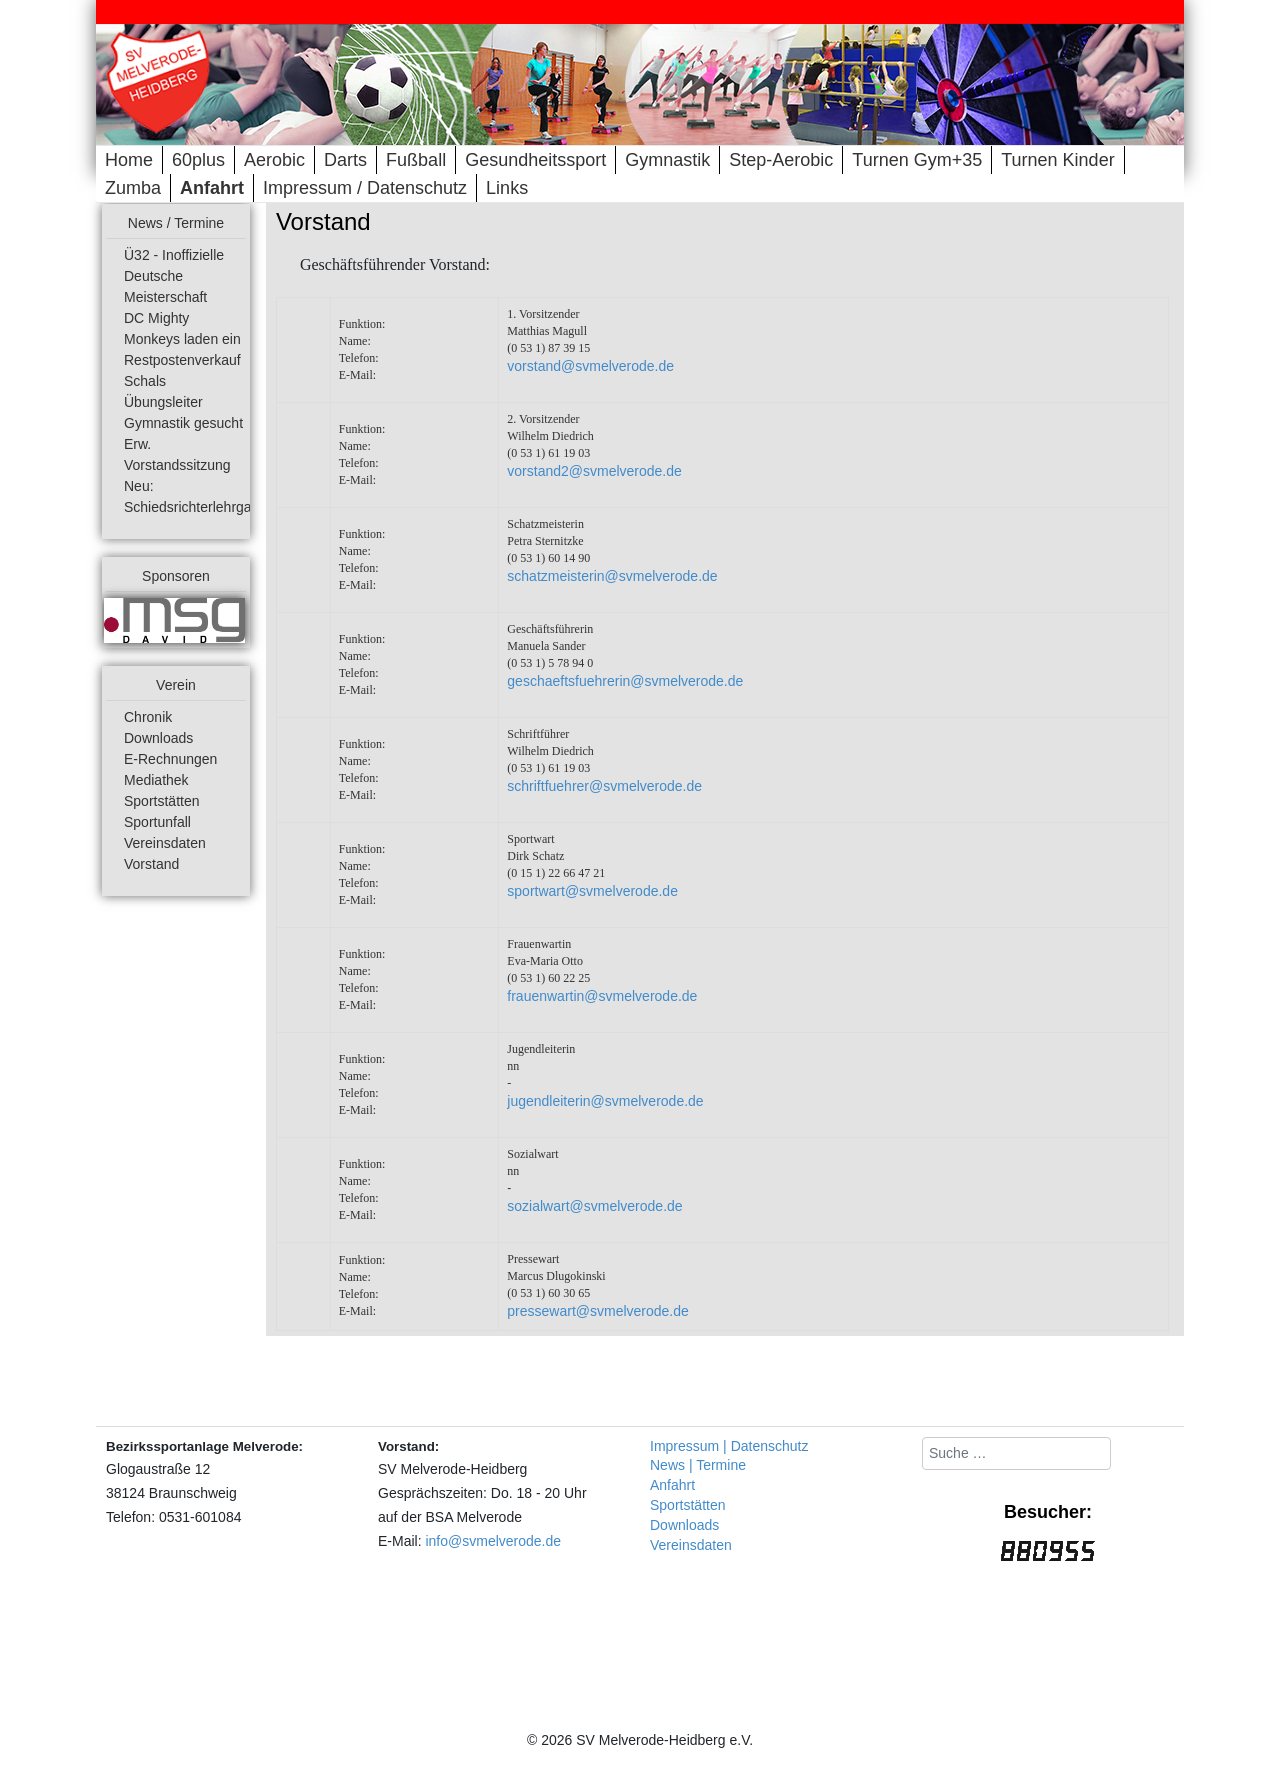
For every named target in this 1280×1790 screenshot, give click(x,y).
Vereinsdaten (165, 843)
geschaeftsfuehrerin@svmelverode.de (625, 681)
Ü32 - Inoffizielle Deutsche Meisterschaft (174, 276)
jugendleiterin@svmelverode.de (605, 1101)
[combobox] (1016, 1454)
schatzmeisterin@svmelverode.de (612, 576)
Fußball (416, 160)
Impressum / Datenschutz (365, 188)
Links (507, 188)
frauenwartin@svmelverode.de (602, 996)
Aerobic (274, 160)
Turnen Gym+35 (917, 160)
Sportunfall (157, 822)
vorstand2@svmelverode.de (594, 471)
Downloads (158, 738)
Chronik (148, 717)
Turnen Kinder (1057, 160)
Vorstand (151, 864)
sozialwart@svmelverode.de (594, 1206)
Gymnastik (667, 160)
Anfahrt (212, 188)
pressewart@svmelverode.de (598, 1311)
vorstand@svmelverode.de (590, 366)
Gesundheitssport (535, 160)
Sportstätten (162, 801)
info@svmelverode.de (493, 1541)
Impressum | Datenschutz (729, 1446)
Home (129, 160)
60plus (198, 160)
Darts (345, 160)
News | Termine (698, 1465)
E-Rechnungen (170, 759)
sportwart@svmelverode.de (592, 891)
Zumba (133, 188)
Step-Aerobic (781, 160)
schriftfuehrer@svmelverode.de (604, 786)
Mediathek (156, 780)
